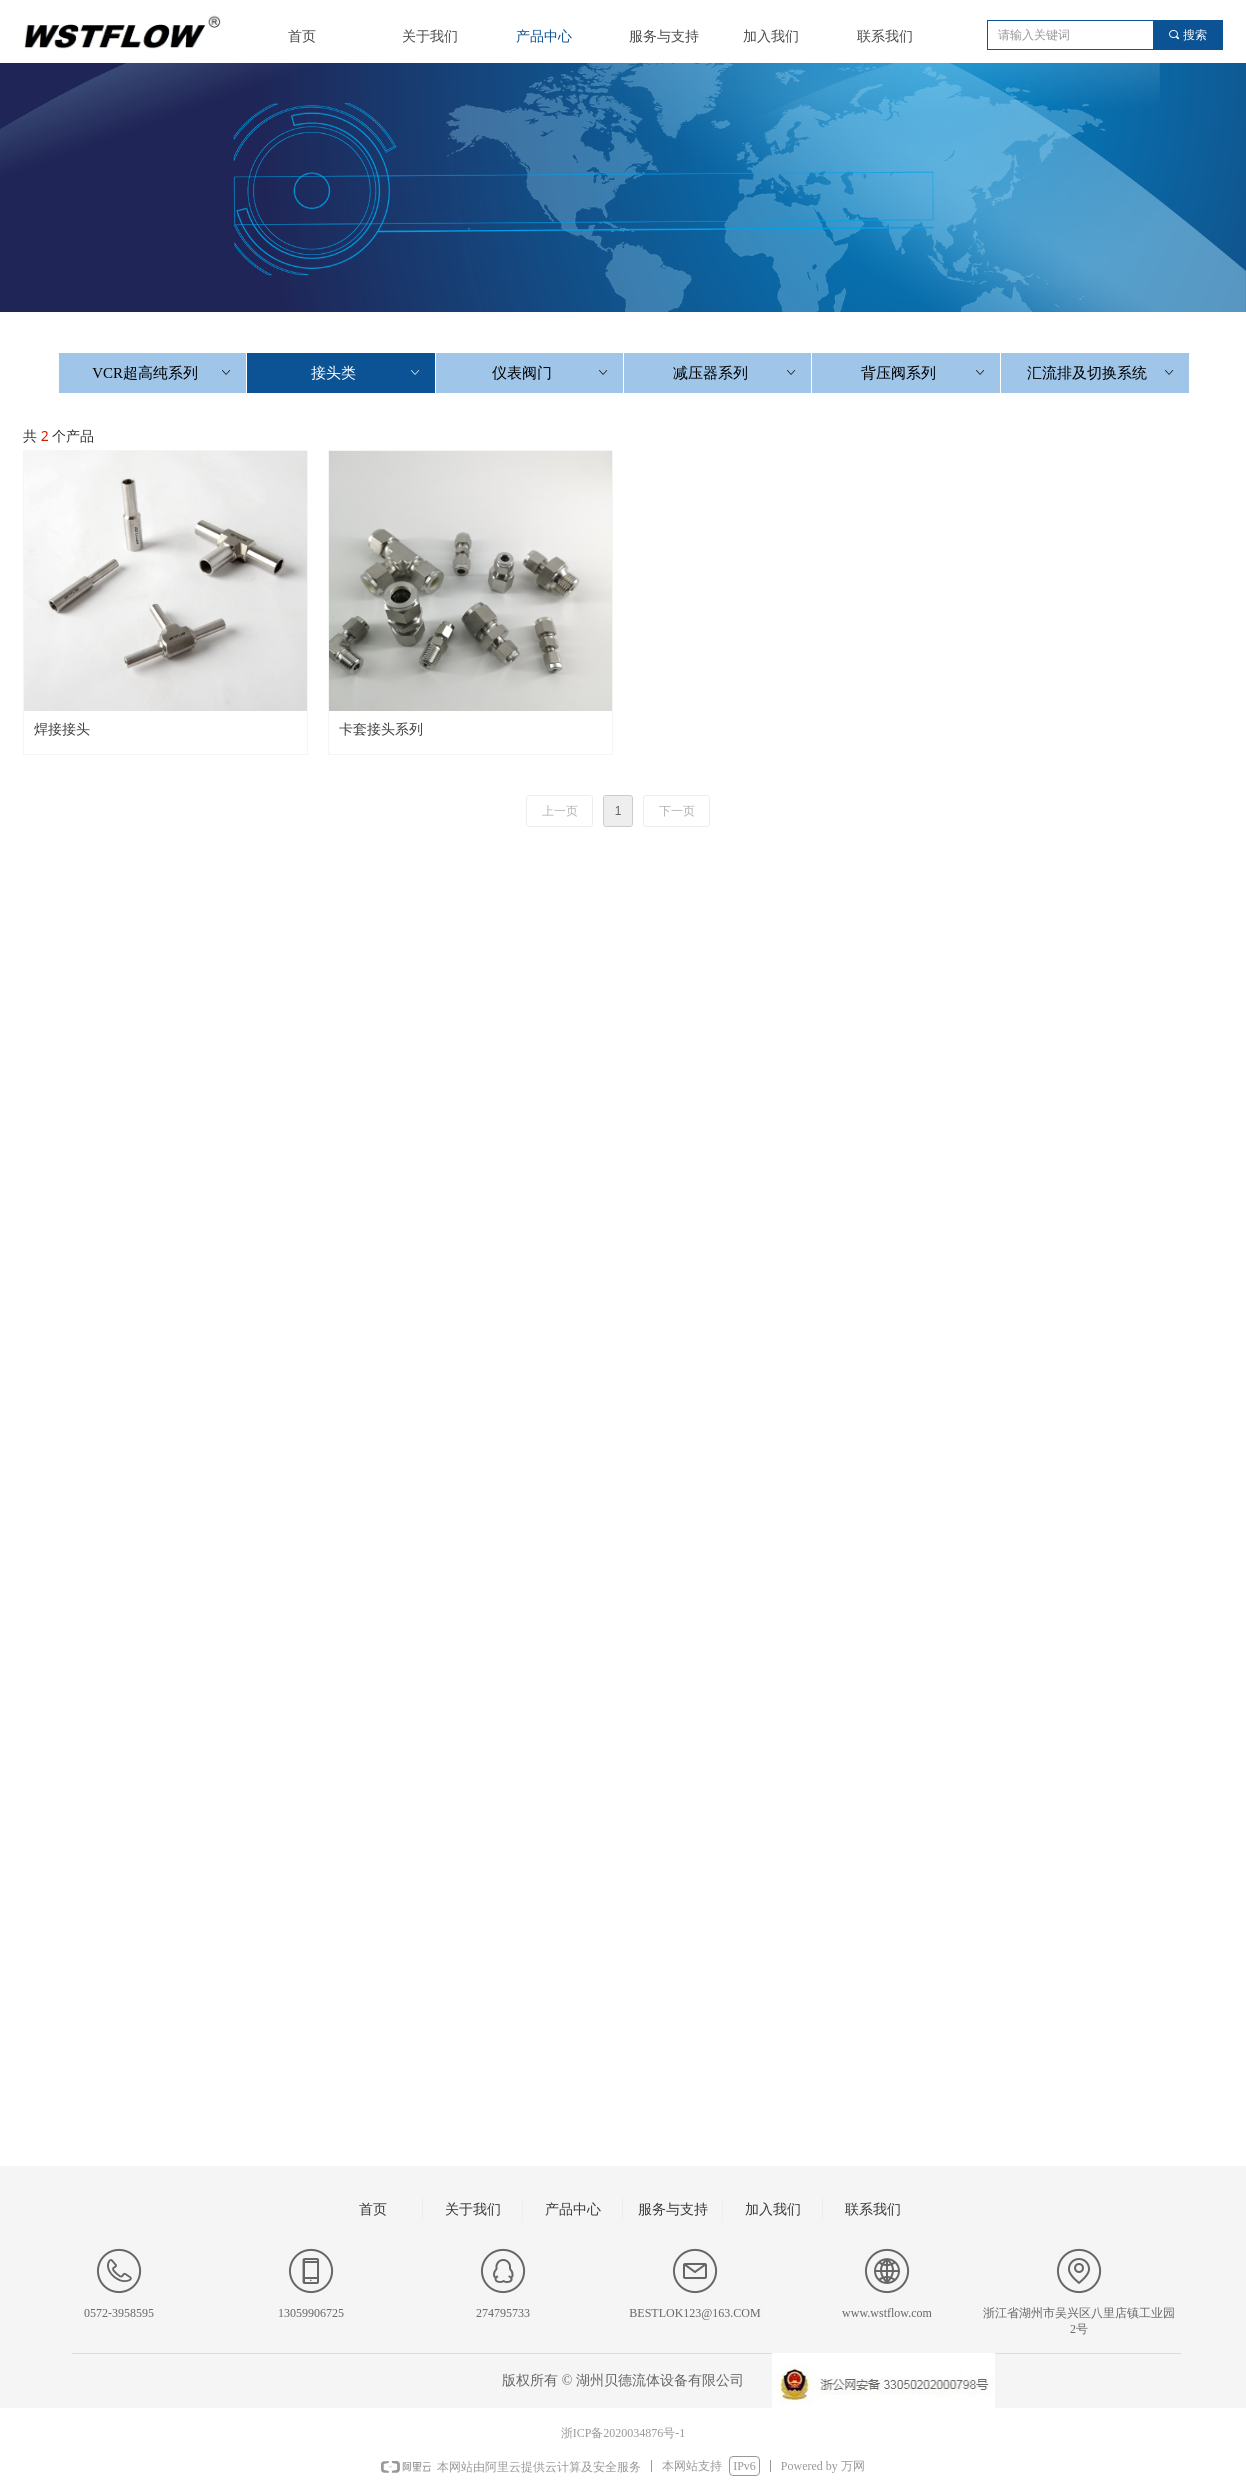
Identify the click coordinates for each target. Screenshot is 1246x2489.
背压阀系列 (924, 373)
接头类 (367, 373)
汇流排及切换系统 (1102, 373)
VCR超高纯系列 (163, 373)
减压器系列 (736, 373)
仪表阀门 (551, 373)
